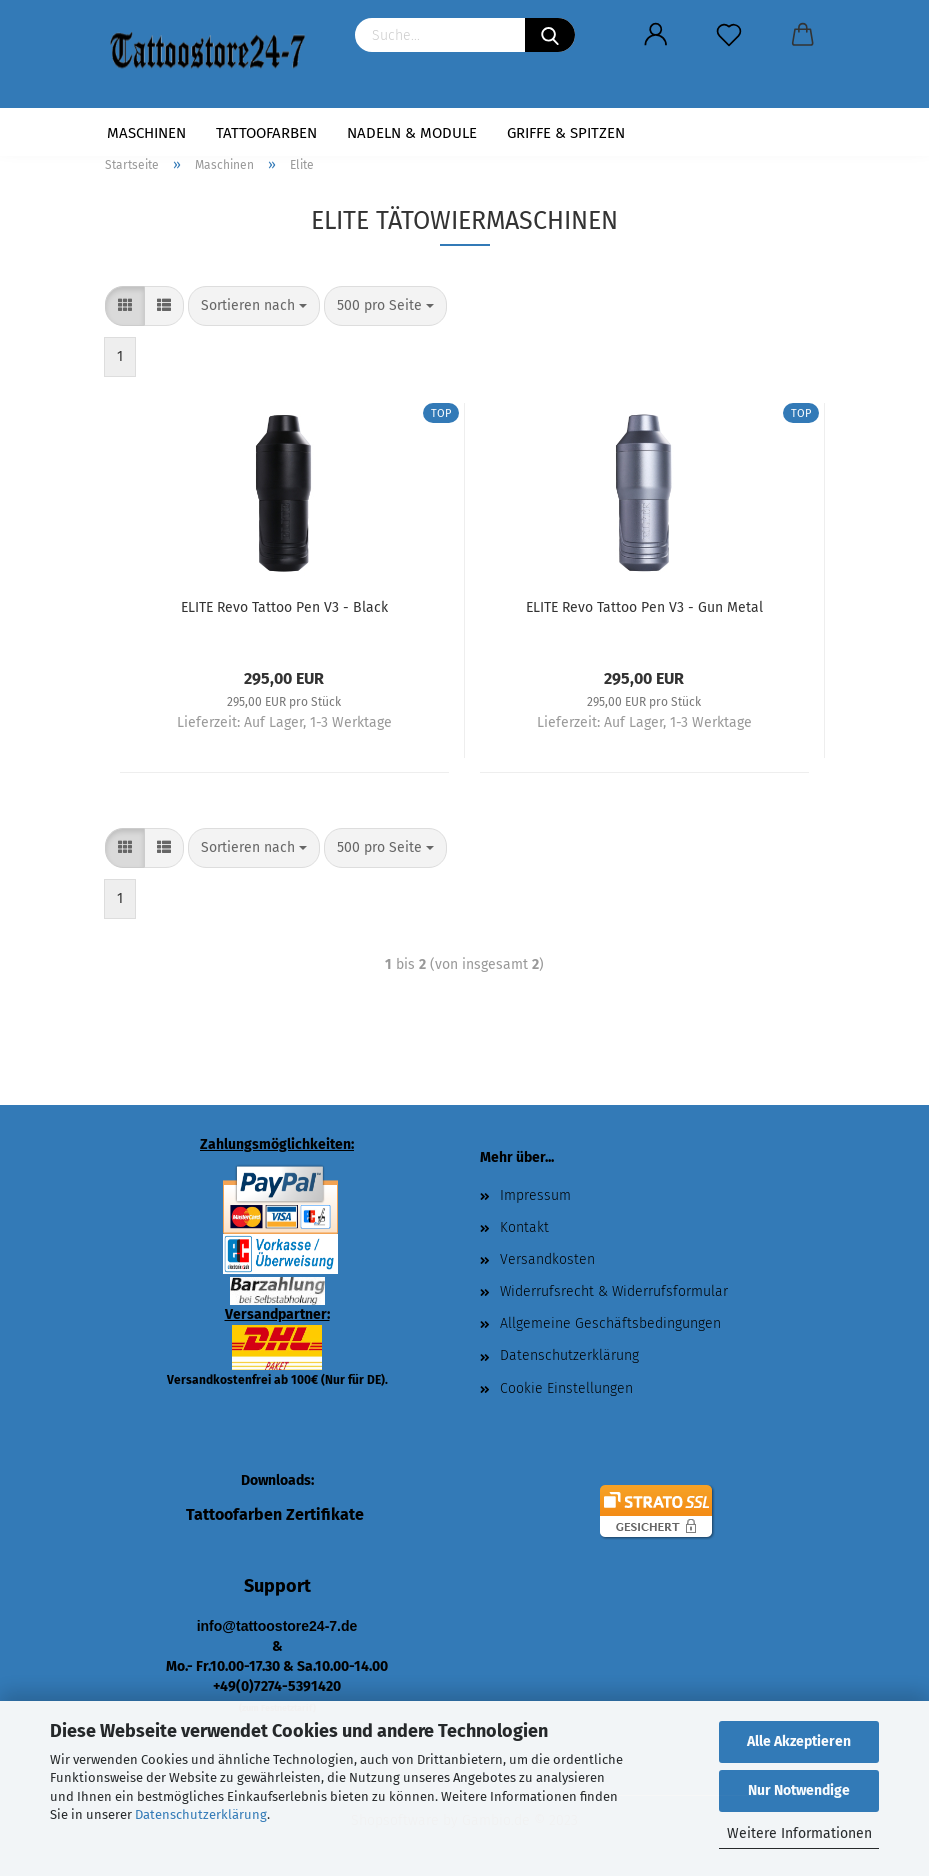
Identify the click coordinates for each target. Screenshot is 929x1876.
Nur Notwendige (799, 1790)
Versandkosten (547, 1259)
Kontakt (524, 1227)
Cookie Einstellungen (566, 1388)
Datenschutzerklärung (201, 1814)
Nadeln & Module (412, 133)
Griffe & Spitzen (566, 133)
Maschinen (146, 133)
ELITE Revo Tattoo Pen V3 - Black (284, 607)
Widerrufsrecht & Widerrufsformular (614, 1291)
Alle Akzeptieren (799, 1741)
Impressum (535, 1195)
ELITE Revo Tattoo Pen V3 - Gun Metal (644, 607)
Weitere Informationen (799, 1833)
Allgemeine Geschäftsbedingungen (610, 1323)
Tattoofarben (266, 133)
